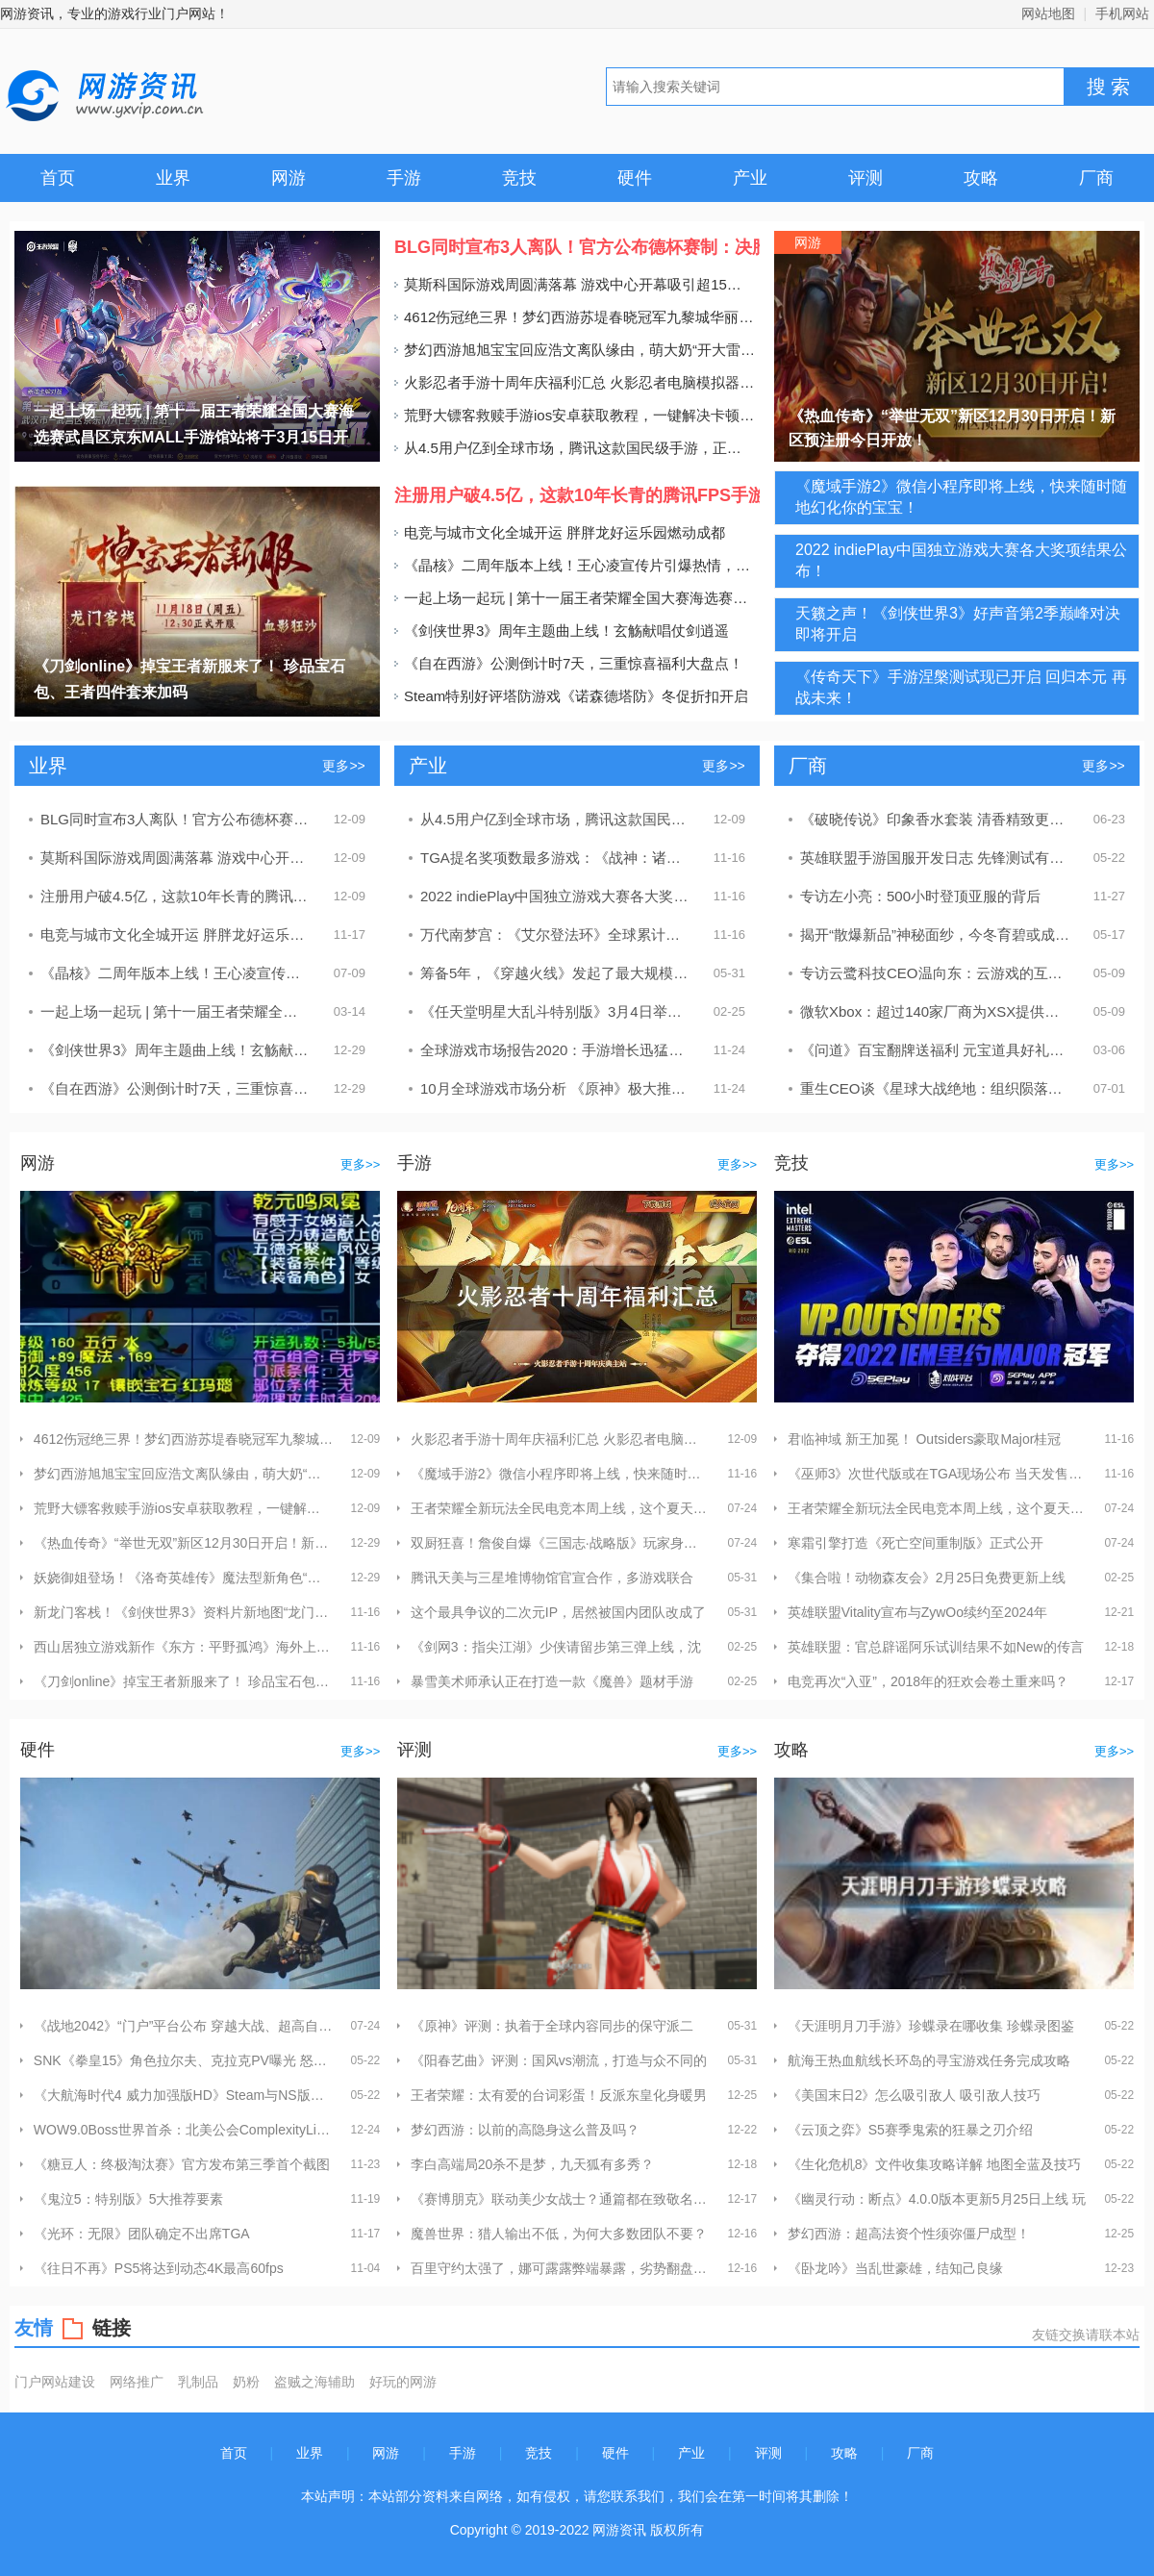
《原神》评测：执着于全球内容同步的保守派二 (552, 2025)
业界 (173, 178)
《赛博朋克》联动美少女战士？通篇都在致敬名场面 (560, 2199)
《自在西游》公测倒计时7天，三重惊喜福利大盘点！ (568, 663)
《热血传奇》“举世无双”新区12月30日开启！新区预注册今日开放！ (183, 1543)
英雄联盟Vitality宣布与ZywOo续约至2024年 (917, 1612)
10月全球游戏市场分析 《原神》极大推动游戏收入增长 (555, 1088)
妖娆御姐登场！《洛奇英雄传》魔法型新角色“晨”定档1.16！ (183, 1577)
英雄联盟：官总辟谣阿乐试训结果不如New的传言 (936, 1646)
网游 (288, 178)
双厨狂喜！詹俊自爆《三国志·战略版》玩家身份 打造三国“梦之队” (560, 1543)
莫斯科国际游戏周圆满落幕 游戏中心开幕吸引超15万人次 (575, 284)
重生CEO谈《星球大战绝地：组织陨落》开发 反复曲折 (935, 1088)
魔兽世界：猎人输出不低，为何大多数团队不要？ (559, 2233)
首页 (57, 178)
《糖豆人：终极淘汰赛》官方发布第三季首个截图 (182, 2164)
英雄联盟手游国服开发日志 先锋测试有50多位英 (935, 857)
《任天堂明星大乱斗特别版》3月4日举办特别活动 (555, 1011)
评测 (865, 178)
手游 (404, 178)
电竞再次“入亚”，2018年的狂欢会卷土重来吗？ (928, 1681)
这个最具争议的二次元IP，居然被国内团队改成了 (558, 1612)
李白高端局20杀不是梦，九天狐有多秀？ (533, 2164)
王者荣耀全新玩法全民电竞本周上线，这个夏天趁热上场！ (560, 1508)
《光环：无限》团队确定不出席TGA (142, 2233)
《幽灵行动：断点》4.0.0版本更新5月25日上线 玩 (937, 2199)
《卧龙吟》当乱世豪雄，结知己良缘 (895, 2268)
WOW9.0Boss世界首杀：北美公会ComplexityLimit (183, 2129)
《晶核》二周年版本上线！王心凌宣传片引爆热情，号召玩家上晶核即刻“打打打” (575, 565)
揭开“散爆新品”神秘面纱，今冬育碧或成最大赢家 (935, 934)
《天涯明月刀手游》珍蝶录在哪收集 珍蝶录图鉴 (931, 2025)
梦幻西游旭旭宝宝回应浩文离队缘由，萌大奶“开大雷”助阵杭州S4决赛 (575, 349)
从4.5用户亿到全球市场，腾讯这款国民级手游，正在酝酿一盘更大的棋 (575, 448)
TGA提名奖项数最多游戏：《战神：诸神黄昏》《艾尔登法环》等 (555, 857)
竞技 (519, 178)
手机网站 (1122, 13)
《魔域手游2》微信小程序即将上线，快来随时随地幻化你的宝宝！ (560, 1473)
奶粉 (246, 2381)
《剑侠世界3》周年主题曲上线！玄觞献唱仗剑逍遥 (561, 630)
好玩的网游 (403, 2381)
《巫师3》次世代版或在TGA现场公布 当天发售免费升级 (937, 1473)
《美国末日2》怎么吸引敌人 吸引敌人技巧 (914, 2095)
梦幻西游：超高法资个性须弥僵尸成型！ (909, 2233)
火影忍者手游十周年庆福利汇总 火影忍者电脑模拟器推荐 (575, 382)
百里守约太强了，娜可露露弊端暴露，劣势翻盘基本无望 (560, 2268)
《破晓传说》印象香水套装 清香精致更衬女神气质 (935, 819)
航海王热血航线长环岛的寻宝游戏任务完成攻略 (929, 2060)
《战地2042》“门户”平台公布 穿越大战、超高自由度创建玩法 (183, 2025)
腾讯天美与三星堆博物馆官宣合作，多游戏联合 (552, 1577)
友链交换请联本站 (1086, 2334)
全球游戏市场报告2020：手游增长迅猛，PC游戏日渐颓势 (555, 1050)
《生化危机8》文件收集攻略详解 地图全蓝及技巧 (935, 2164)
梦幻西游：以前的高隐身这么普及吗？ (525, 2129)
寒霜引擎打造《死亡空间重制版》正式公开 (915, 1543)
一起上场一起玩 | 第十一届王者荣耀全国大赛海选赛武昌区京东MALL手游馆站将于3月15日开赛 (575, 598)
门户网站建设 (54, 2381)
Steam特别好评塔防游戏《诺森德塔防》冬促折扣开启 (571, 696)
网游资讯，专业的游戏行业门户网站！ (114, 13)
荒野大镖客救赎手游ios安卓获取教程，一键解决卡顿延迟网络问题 (575, 415)
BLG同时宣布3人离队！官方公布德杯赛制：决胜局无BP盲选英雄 (176, 819)
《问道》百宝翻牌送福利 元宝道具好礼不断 (935, 1050)
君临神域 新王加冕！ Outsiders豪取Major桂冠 (925, 1439)
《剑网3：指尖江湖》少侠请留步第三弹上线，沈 (556, 1646)
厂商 (1096, 178)
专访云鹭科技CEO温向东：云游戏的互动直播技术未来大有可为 (935, 973)
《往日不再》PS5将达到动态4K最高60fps (159, 2268)
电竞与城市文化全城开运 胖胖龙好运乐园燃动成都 (559, 532)
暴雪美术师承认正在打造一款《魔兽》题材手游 (552, 1681)
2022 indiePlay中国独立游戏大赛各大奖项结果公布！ (555, 896)
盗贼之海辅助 (314, 2381)
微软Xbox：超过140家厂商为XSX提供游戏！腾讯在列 (935, 1011)
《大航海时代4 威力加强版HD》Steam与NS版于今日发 (183, 2095)
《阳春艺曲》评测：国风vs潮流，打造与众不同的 (559, 2060)
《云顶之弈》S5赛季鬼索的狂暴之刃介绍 (910, 2129)
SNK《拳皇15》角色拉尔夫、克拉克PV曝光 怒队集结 (183, 2060)
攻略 (981, 178)
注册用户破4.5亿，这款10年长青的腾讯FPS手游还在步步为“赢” (176, 896)
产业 (750, 178)
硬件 (634, 178)
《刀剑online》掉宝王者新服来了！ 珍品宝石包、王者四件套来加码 (183, 1681)
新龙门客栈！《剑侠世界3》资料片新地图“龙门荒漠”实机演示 (183, 1612)
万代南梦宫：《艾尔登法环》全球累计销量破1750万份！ (555, 934)
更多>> (343, 765)
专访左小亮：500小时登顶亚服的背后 (920, 896)
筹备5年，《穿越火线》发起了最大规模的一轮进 (555, 973)
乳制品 (198, 2381)
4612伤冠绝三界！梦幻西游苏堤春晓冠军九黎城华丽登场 (575, 317)
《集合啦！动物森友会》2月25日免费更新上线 (927, 1577)
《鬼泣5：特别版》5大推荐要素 (129, 2199)
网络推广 (136, 2381)
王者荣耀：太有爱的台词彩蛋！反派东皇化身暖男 (559, 2095)
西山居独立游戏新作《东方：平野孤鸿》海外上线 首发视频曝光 (183, 1646)
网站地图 (1048, 13)
